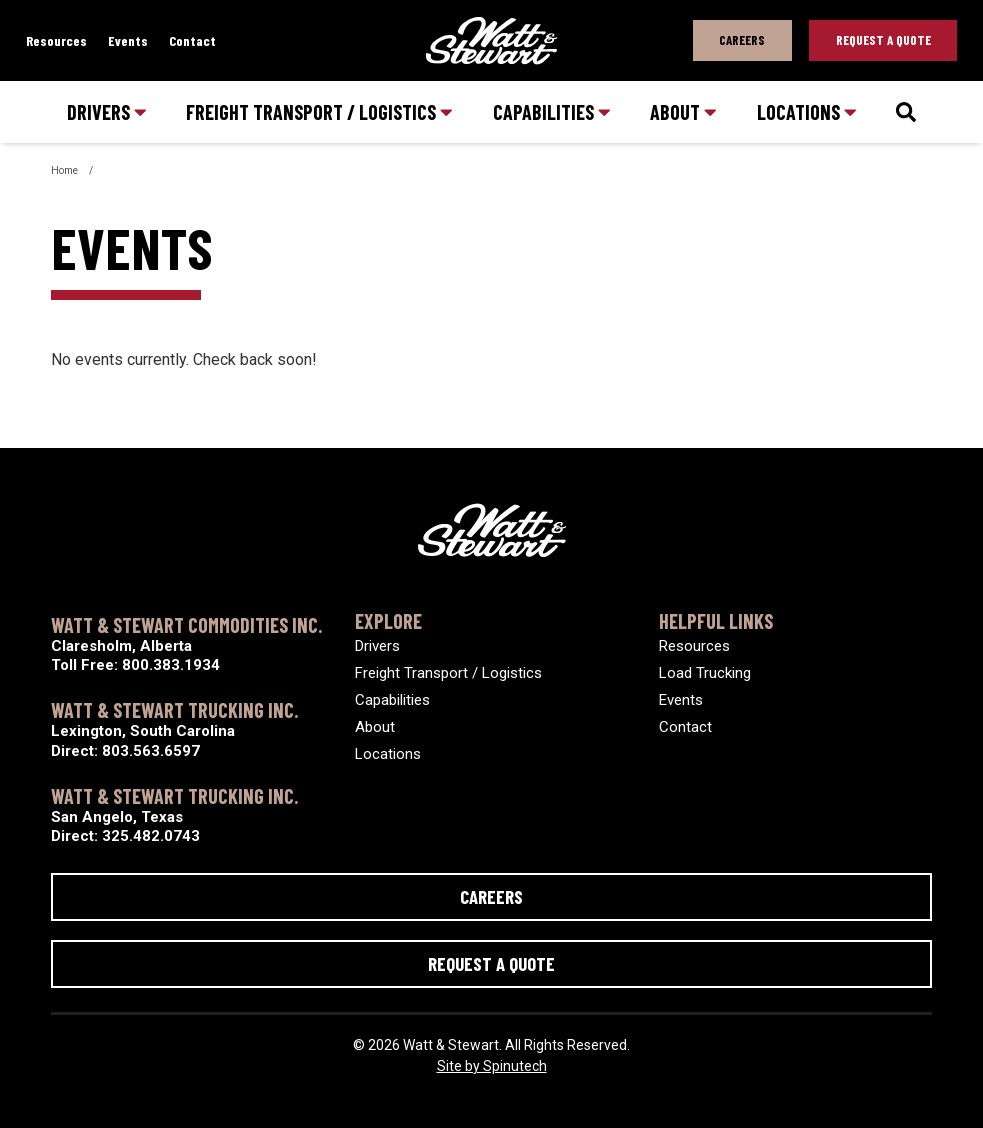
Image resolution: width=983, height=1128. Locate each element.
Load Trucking (705, 673)
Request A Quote (883, 40)
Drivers (107, 112)
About (683, 112)
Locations (807, 112)
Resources (56, 40)
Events (128, 40)
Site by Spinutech (492, 1066)
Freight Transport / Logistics (319, 112)
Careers (742, 40)
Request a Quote (491, 963)
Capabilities (552, 112)
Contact (192, 40)
